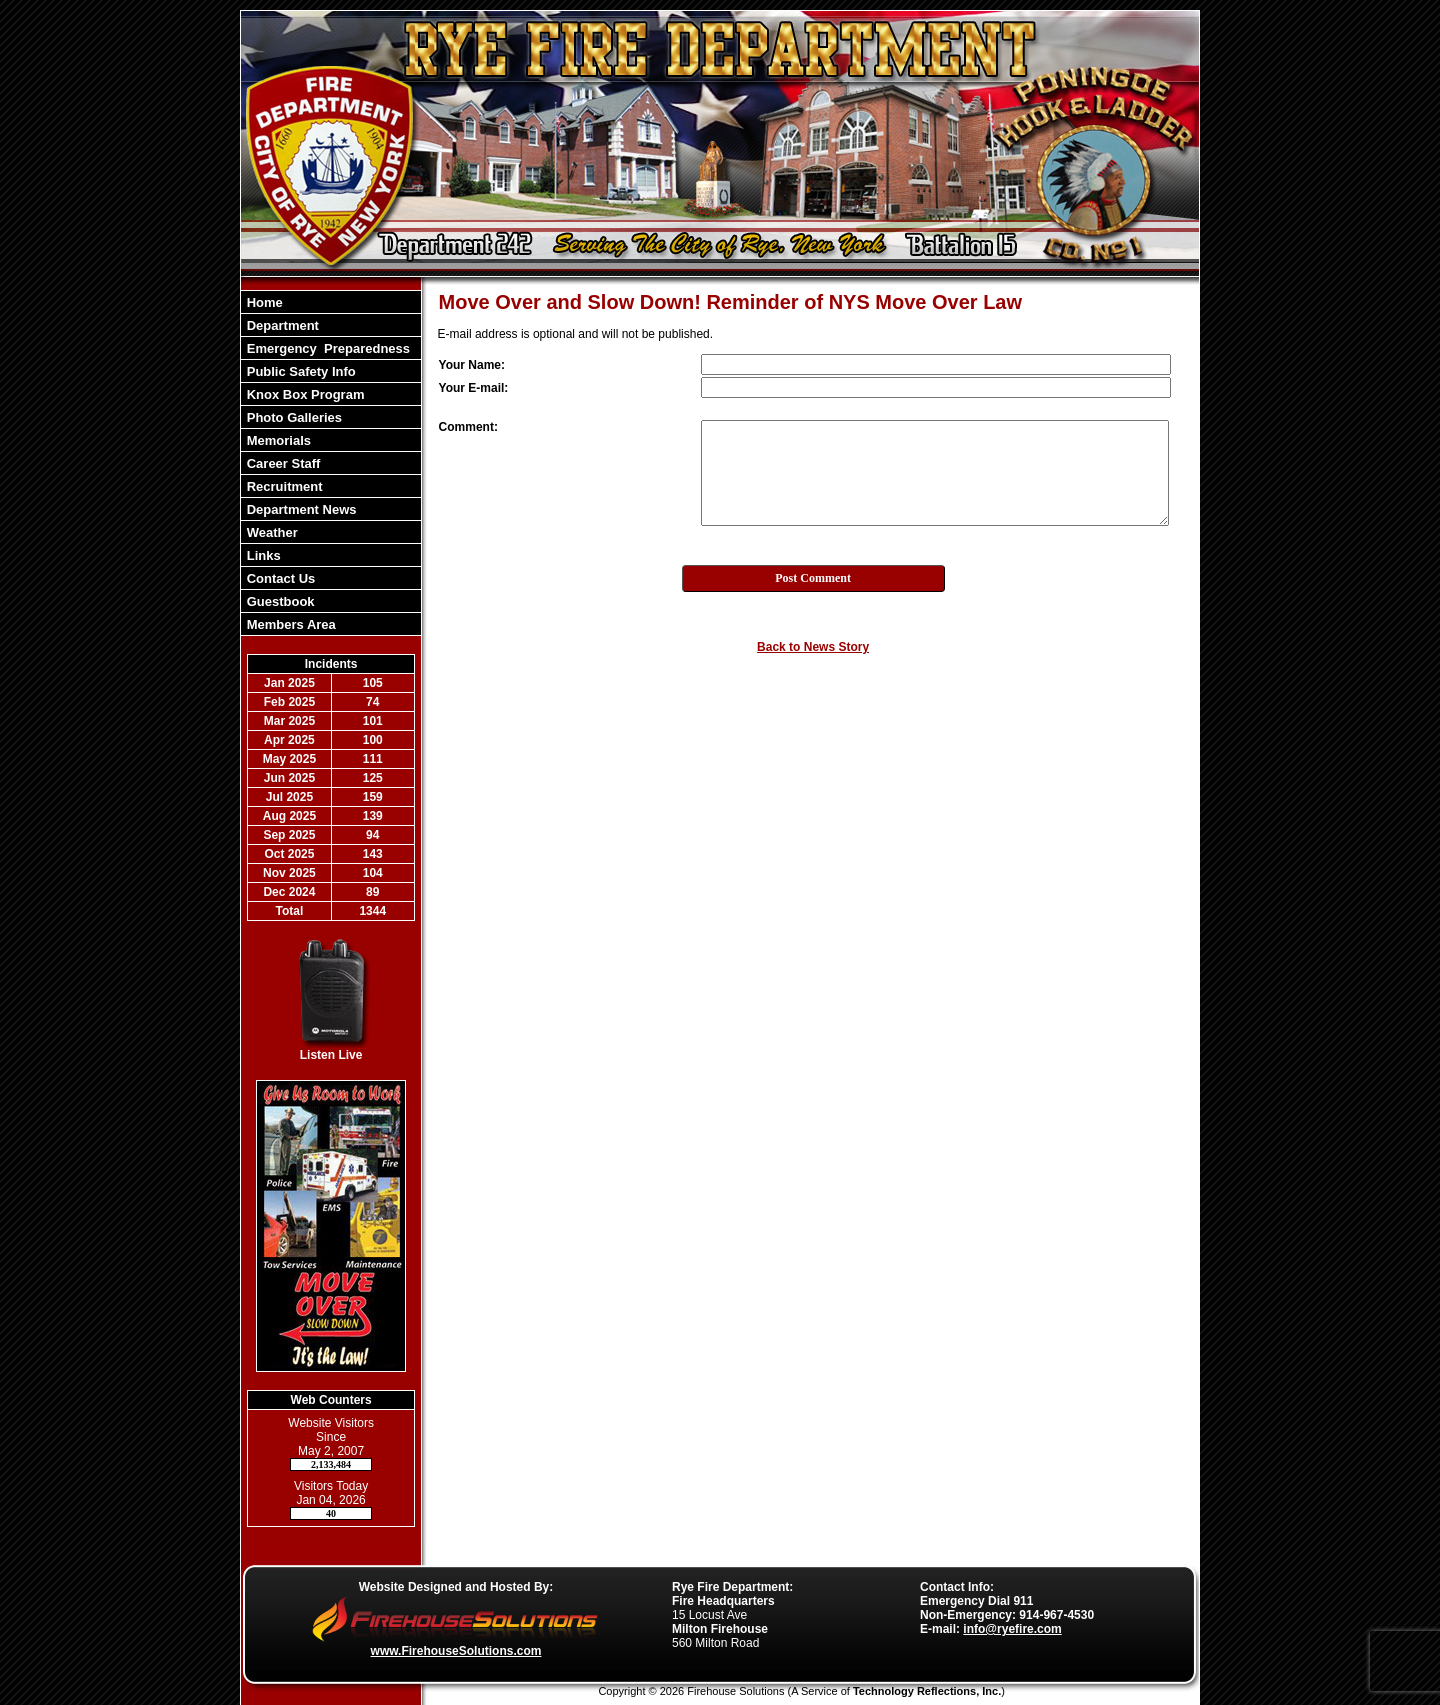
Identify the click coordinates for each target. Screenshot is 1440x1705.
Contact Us (279, 578)
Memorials (277, 440)
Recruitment (282, 486)
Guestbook (279, 601)
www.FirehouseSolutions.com (456, 1651)
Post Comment (813, 578)
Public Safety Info (299, 371)
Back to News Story (813, 647)
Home (263, 302)
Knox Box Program (303, 394)
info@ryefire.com (1012, 1629)
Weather (270, 532)
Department (281, 325)
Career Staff (281, 463)
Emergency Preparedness (326, 348)
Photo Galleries (292, 417)
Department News (299, 509)
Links (262, 555)
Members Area (289, 624)
